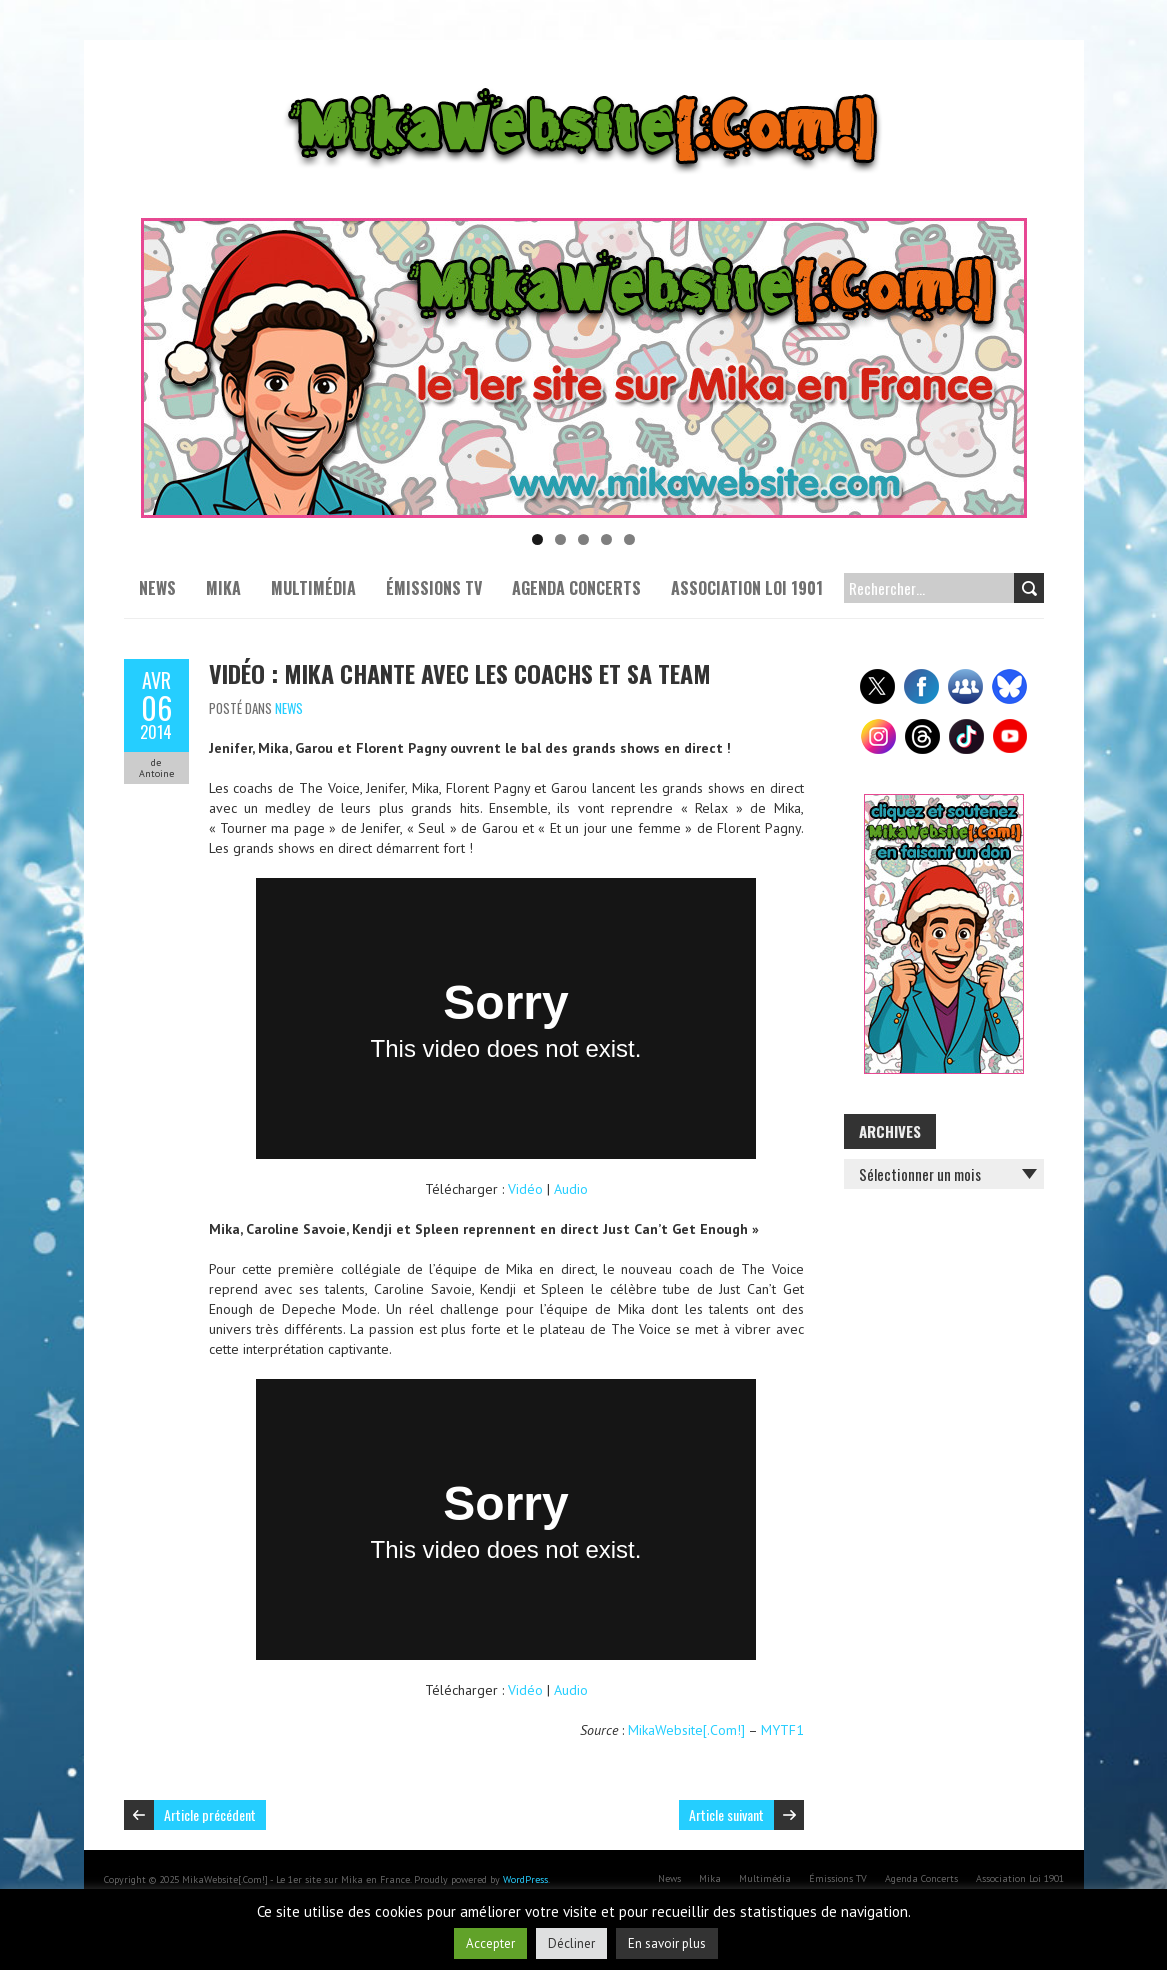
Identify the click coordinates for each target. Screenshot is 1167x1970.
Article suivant (726, 1814)
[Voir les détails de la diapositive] (584, 368)
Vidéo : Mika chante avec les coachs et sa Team (460, 673)
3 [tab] (583, 539)
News (157, 588)
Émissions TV (434, 588)
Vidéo (525, 1189)
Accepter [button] (490, 1943)
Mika (223, 588)
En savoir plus (667, 1943)
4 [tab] (606, 539)
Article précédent (210, 1814)
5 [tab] (629, 539)
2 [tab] (560, 539)
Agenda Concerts (576, 588)
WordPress (525, 1879)
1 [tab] (537, 539)
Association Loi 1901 (747, 588)
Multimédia (313, 588)
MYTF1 (782, 1730)
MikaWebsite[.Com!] (686, 1730)
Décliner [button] (571, 1943)
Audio (571, 1189)
